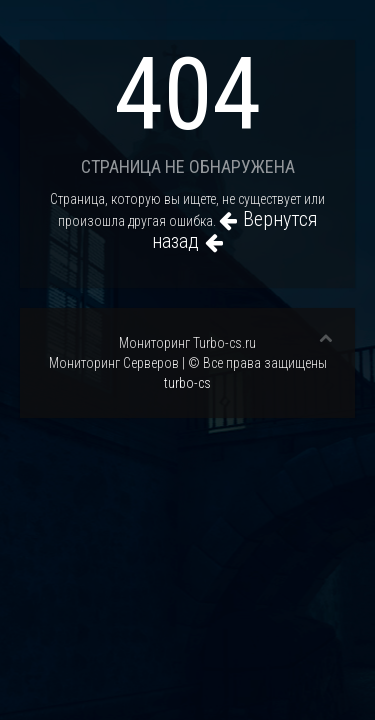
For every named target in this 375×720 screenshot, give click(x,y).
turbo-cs (187, 383)
